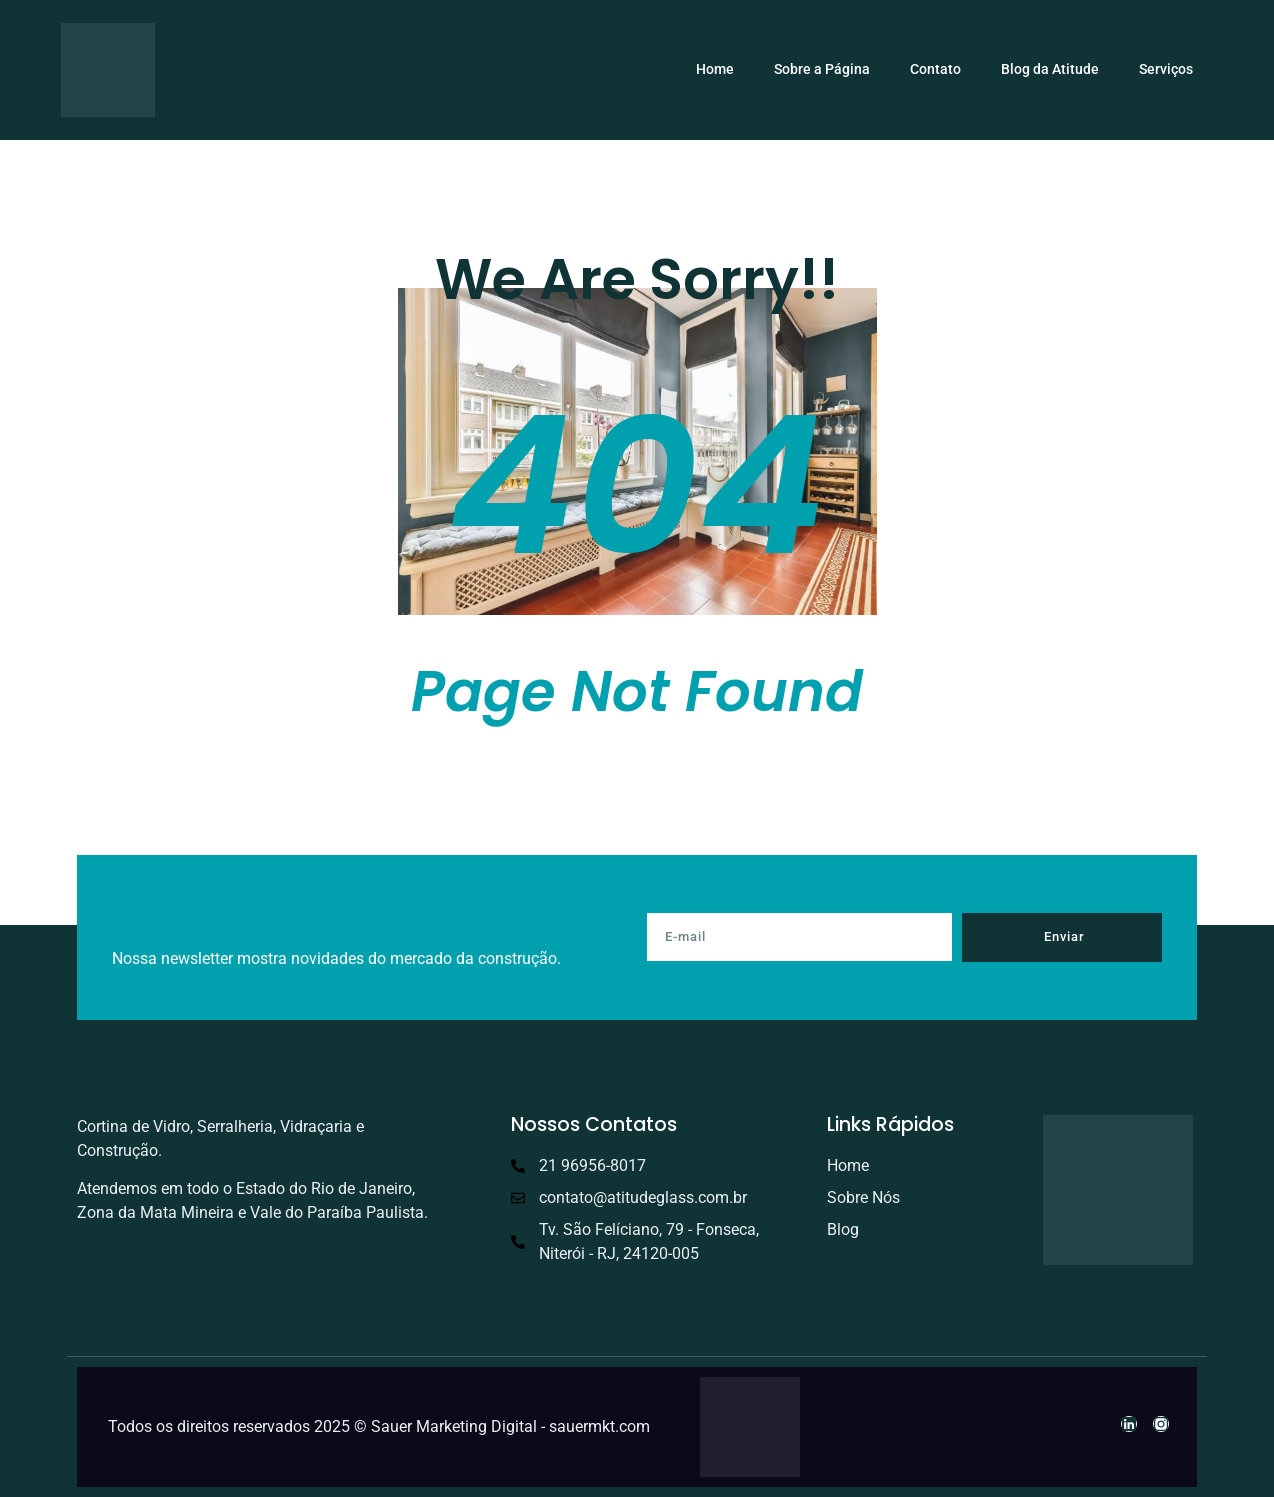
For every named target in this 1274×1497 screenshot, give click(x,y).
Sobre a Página (822, 69)
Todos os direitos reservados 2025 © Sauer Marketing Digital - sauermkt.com (379, 1426)
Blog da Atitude (1050, 69)
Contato (935, 69)
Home (715, 69)
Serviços (1166, 69)
